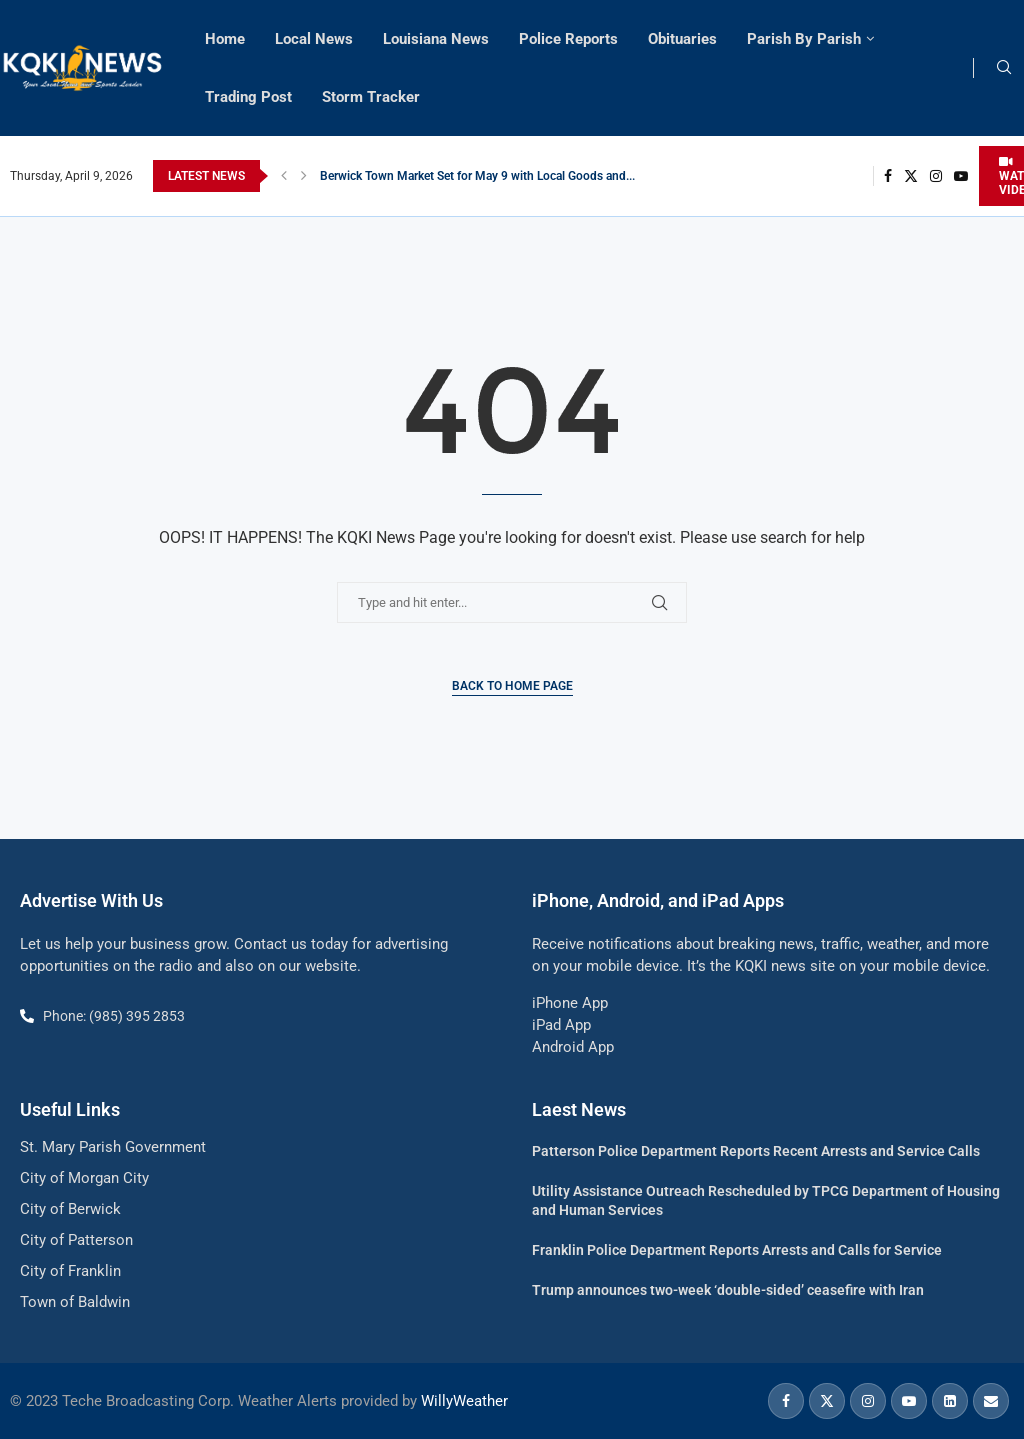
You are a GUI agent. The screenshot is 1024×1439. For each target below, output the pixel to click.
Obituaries (682, 39)
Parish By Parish (804, 39)
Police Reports (568, 39)
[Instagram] (936, 176)
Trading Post (248, 97)
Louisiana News (436, 39)
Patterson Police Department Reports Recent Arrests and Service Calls (756, 1151)
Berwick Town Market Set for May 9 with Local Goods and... (477, 176)
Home (225, 39)
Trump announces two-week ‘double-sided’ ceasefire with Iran (728, 1290)
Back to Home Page (512, 686)
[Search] (1004, 68)
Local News (314, 39)
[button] (284, 176)
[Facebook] (888, 176)
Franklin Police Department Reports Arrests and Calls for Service (737, 1250)
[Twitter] (911, 176)
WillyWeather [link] (464, 1401)
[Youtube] (961, 176)
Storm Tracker (371, 97)
